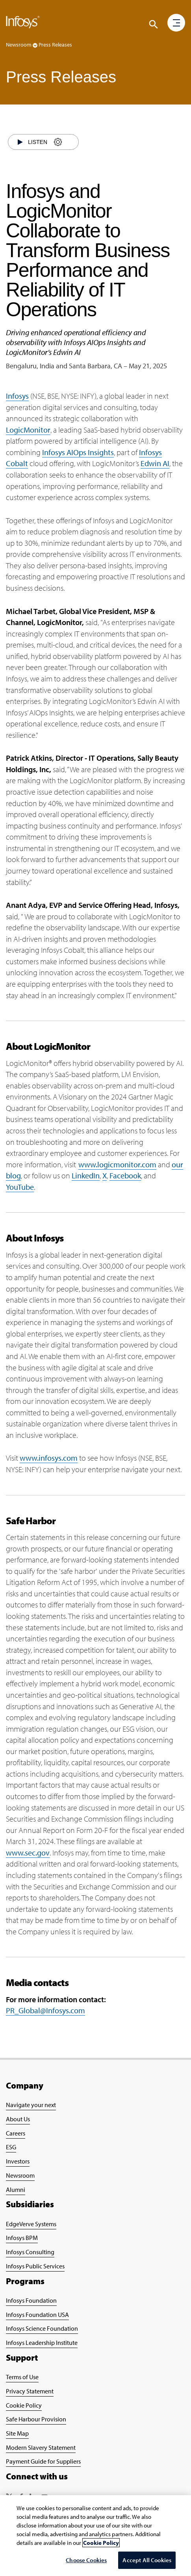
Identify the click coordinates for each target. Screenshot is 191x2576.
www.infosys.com (49, 1458)
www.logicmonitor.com (117, 1164)
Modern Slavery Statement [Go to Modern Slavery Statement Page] (41, 2447)
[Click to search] (153, 24)
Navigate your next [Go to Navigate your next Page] (31, 2105)
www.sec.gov (28, 1852)
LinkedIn (86, 1175)
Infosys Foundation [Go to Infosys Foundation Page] (31, 2300)
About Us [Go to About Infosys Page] (18, 2119)
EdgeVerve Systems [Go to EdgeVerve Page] (31, 2224)
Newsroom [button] (22, 44)
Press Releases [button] (55, 44)
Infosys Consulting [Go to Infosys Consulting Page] (30, 2252)
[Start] (20, 142)
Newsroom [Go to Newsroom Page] (20, 2175)
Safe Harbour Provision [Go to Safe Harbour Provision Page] (36, 2419)
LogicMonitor (28, 430)
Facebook (125, 1175)
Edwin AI (155, 463)
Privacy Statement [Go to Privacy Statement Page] (30, 2391)
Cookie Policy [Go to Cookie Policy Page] (24, 2405)
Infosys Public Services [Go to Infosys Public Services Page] (35, 2266)
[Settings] (58, 142)
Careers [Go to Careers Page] (15, 2133)
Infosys (17, 396)
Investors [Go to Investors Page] (18, 2161)
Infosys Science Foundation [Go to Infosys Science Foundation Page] (42, 2328)
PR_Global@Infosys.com (45, 2010)
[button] (176, 23)
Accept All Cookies (146, 2560)
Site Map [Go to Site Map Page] (17, 2433)
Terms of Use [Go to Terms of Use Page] (22, 2377)
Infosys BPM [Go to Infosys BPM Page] (22, 2238)
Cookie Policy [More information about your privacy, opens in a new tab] (101, 2542)
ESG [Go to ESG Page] (11, 2147)
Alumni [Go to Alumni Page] (15, 2189)
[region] (95, 2535)
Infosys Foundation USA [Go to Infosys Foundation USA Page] (37, 2314)
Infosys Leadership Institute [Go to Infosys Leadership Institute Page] (42, 2342)
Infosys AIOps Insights (78, 452)
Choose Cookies (86, 2560)
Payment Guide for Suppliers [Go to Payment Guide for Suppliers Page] (43, 2461)
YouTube (20, 1187)
